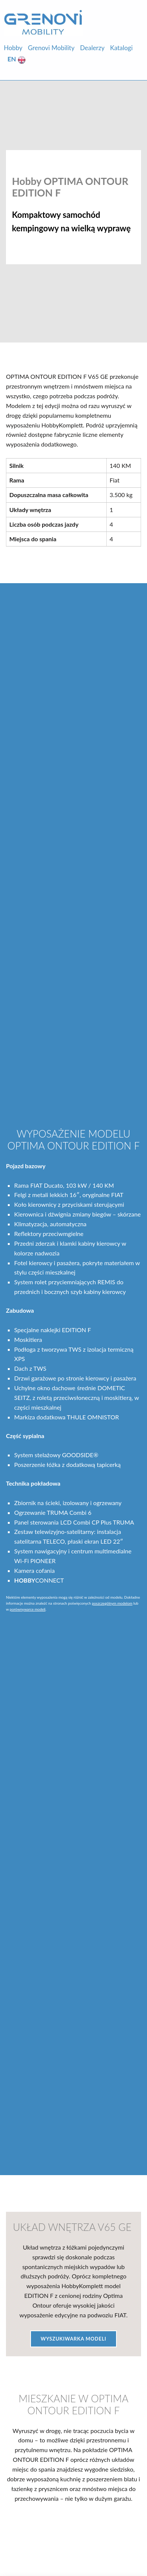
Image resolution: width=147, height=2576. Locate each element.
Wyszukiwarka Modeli (73, 2339)
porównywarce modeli (28, 1609)
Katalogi (121, 48)
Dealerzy (92, 48)
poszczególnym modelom (112, 1603)
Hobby (13, 48)
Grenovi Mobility (51, 48)
